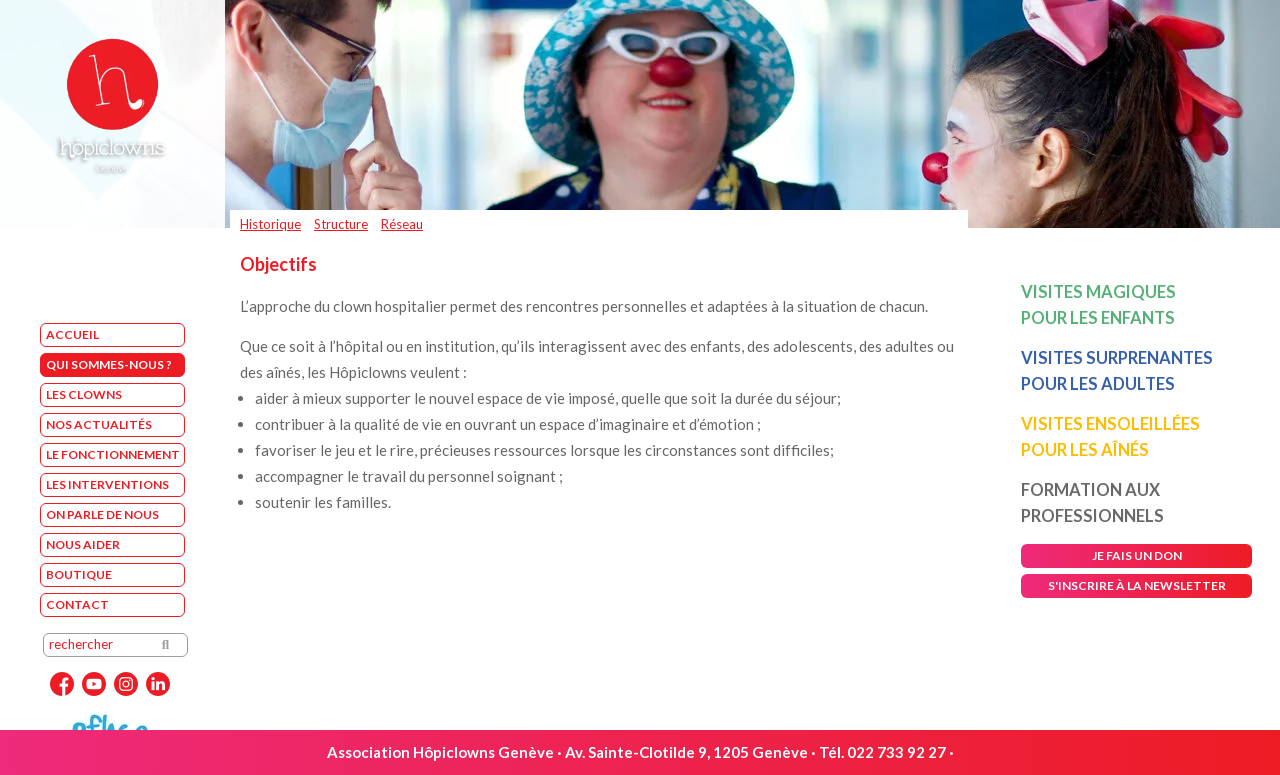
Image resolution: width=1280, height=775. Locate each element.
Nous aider (83, 544)
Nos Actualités (99, 424)
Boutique (79, 574)
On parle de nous (102, 514)
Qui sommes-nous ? (109, 364)
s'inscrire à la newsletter (1137, 585)
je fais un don (1137, 555)
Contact (77, 604)
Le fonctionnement (113, 454)
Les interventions (107, 484)
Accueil (72, 334)
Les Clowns (84, 394)
